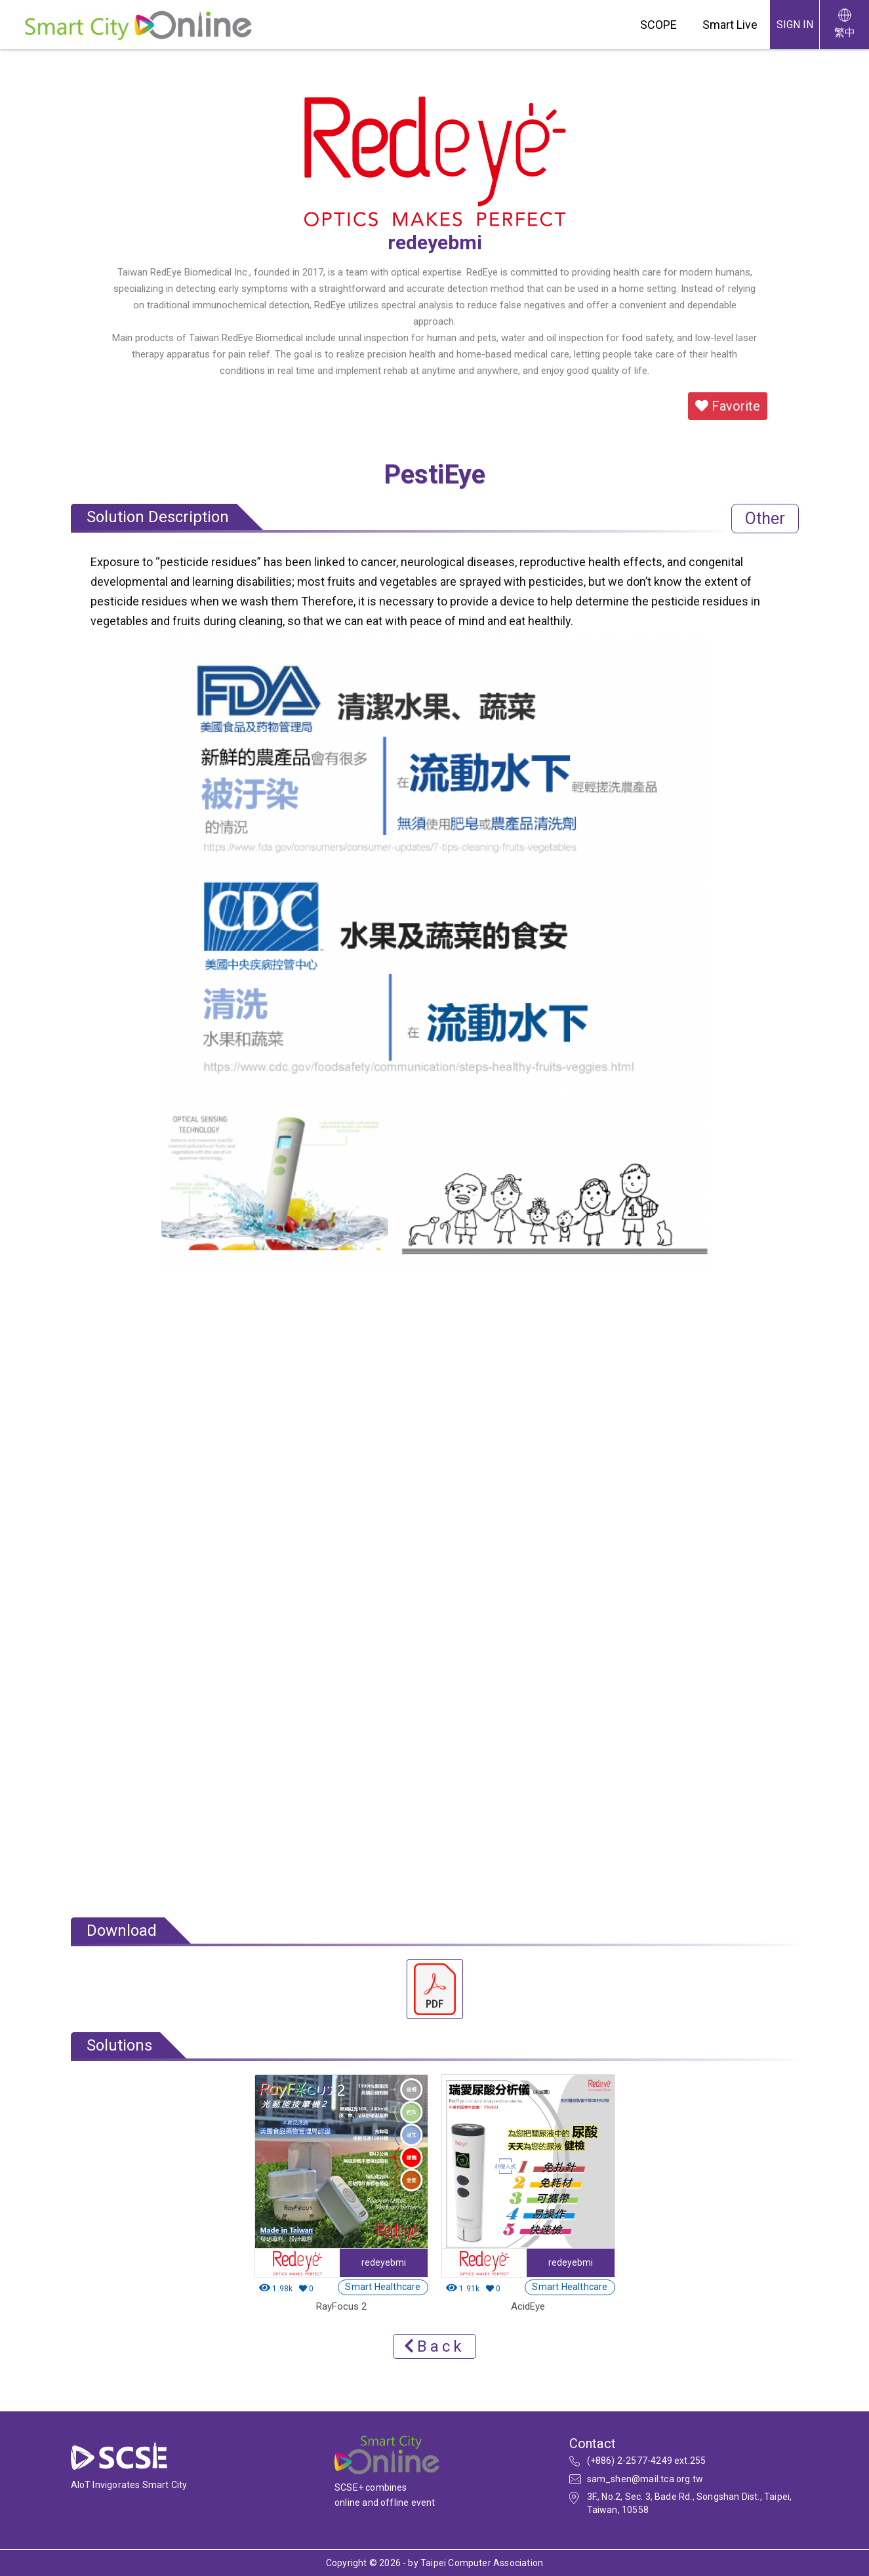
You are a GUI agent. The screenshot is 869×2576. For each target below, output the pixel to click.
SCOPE (658, 24)
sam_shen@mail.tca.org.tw (645, 2479)
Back (434, 2346)
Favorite (727, 406)
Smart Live (730, 24)
